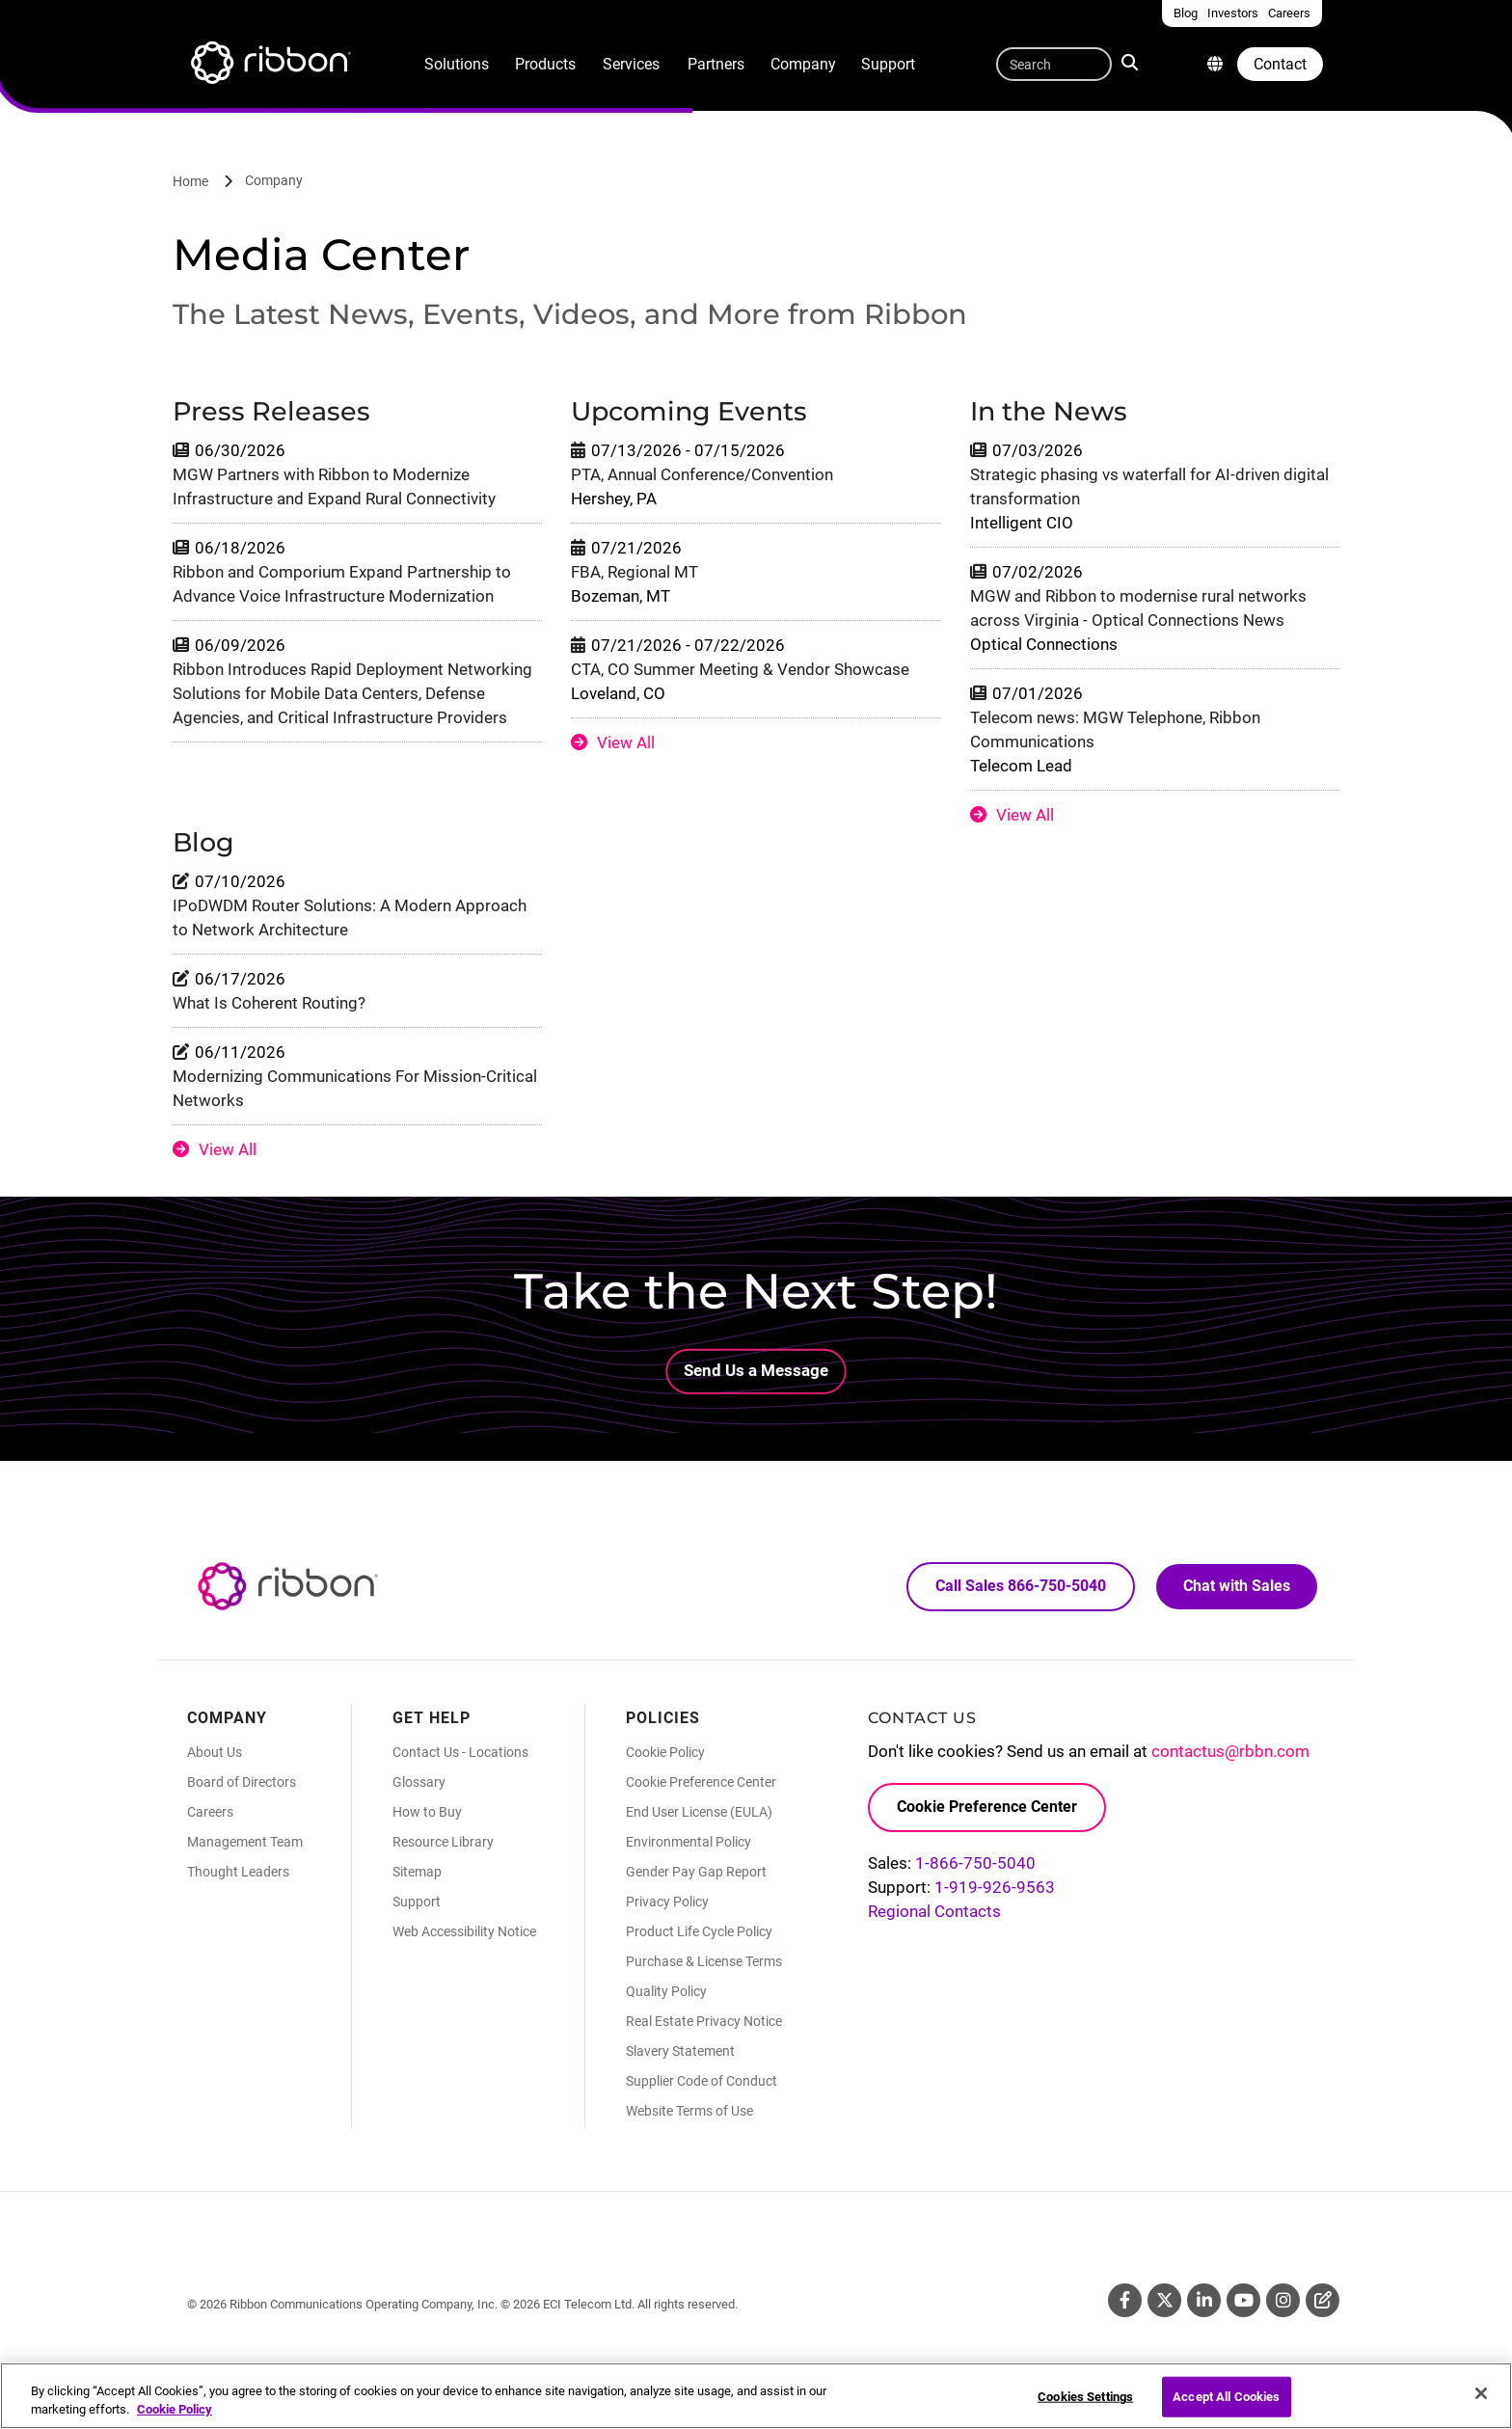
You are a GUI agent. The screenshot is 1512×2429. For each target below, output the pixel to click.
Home (190, 181)
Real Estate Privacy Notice (704, 2021)
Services (631, 64)
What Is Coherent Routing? (269, 1002)
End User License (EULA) (699, 1812)
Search (1131, 61)
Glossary (419, 1782)
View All (626, 742)
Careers (210, 1812)
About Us (214, 1752)
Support (888, 64)
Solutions (456, 64)
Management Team (245, 1841)
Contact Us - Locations (460, 1752)
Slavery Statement (680, 2051)
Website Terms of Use (689, 2111)
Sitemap (417, 1871)
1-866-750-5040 (975, 1863)
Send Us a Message (756, 1370)
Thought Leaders (238, 1871)
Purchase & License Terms (704, 1961)
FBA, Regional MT (634, 571)
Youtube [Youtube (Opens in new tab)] (1243, 2300)
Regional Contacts (934, 1911)
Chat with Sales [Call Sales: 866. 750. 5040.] (1236, 1586)
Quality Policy (666, 1991)
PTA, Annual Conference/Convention (702, 474)
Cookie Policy (665, 1752)
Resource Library (443, 1841)
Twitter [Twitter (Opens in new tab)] (1164, 2300)
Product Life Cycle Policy (699, 1931)
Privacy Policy (667, 1901)
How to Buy (427, 1812)
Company (803, 64)
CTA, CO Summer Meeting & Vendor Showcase (740, 669)
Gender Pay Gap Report (696, 1871)
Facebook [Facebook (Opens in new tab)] (1125, 2300)
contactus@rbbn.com (1230, 1751)
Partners (716, 64)
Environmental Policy (688, 1841)
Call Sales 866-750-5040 (1020, 1586)
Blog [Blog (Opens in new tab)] (1322, 2300)
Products (545, 64)
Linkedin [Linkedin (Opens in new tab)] (1204, 2300)
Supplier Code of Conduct (701, 2081)
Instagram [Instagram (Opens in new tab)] (1283, 2300)
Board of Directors (241, 1782)
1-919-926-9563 (994, 1887)
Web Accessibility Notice (464, 1931)
